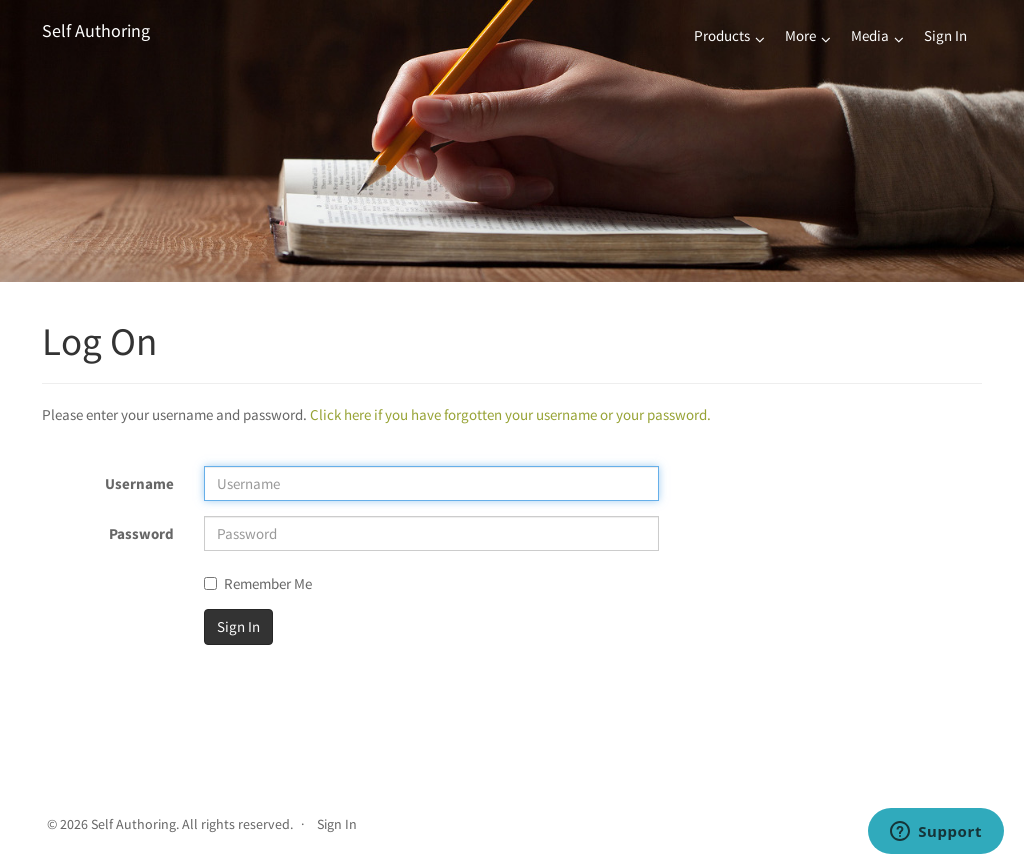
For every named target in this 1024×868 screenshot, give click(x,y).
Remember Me (258, 583)
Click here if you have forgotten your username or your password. (510, 414)
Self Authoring (96, 30)
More (800, 35)
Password (141, 533)
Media (870, 35)
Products (722, 35)
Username (139, 483)
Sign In (945, 35)
